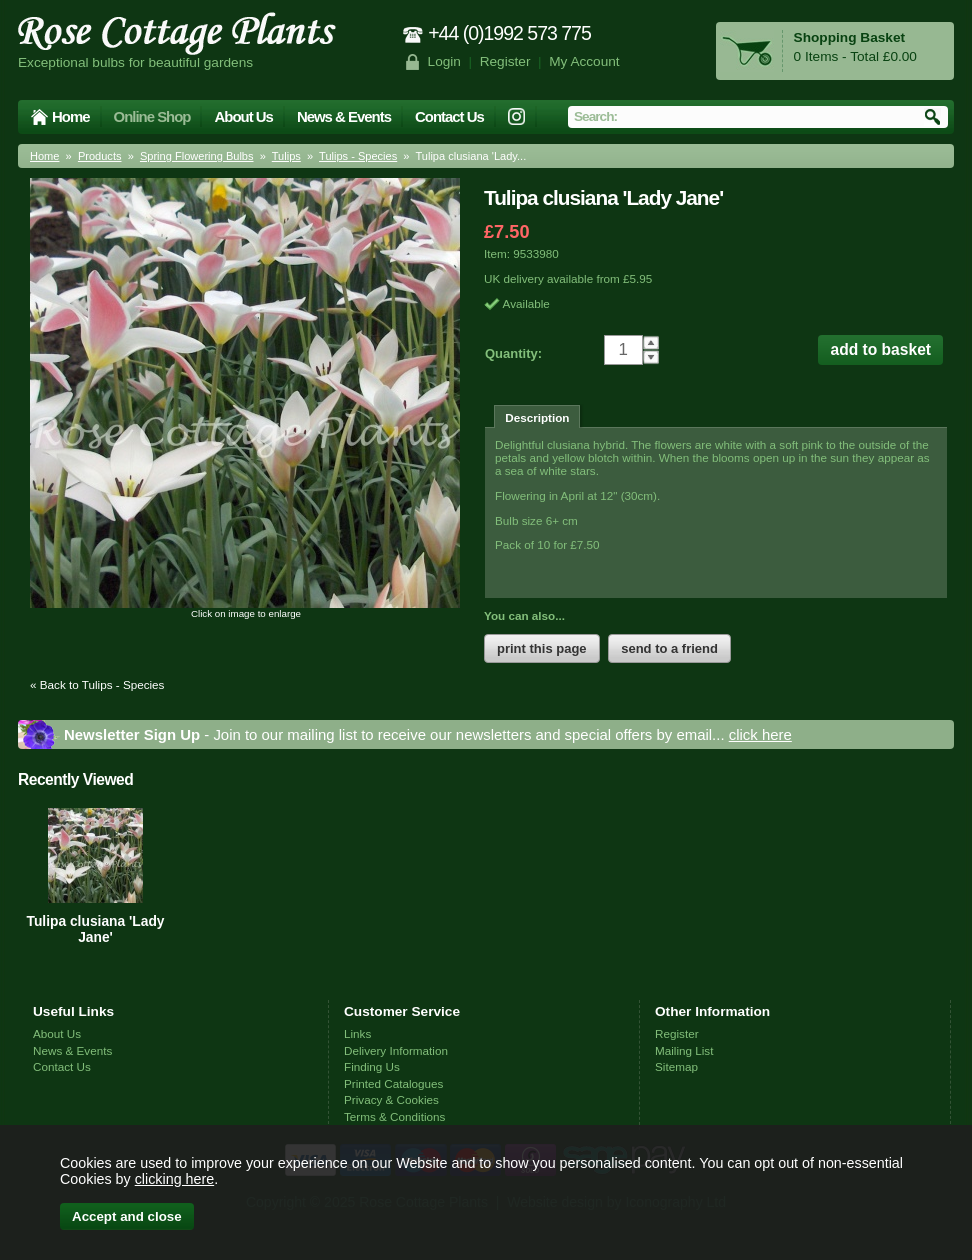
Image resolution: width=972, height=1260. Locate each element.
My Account (584, 61)
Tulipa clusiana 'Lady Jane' (96, 929)
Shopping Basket (849, 37)
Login (444, 61)
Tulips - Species (358, 156)
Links (357, 1033)
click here (760, 734)
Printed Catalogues (393, 1083)
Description (537, 417)
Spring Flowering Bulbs (197, 156)
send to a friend (669, 648)
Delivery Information (396, 1050)
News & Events (344, 116)
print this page (542, 648)
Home (71, 116)
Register (505, 61)
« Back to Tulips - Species (97, 684)
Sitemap (676, 1066)
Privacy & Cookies (391, 1099)
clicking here (174, 1179)
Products (100, 156)
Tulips (286, 156)
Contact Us (449, 116)
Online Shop (152, 116)
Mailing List (684, 1050)
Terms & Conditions (394, 1116)
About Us (243, 116)
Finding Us (372, 1066)
